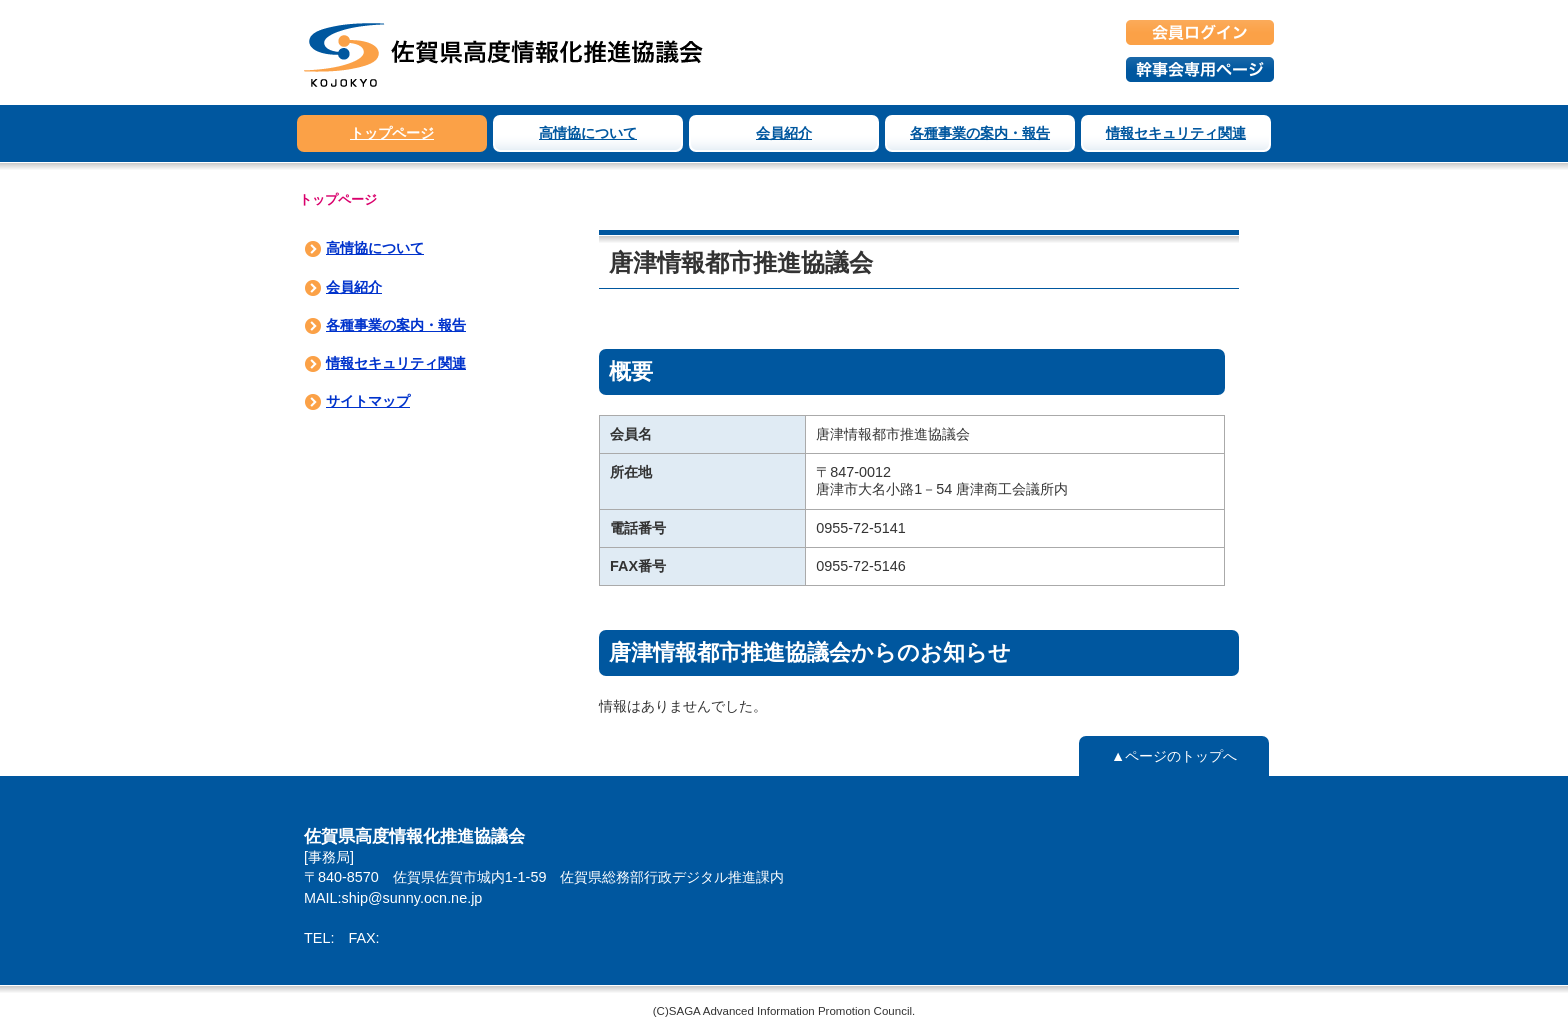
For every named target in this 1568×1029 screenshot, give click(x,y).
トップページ (392, 133)
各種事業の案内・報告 (980, 133)
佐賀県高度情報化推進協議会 (504, 52)
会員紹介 (784, 133)
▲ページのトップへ (1174, 756)
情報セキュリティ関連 (1176, 133)
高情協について (588, 133)
